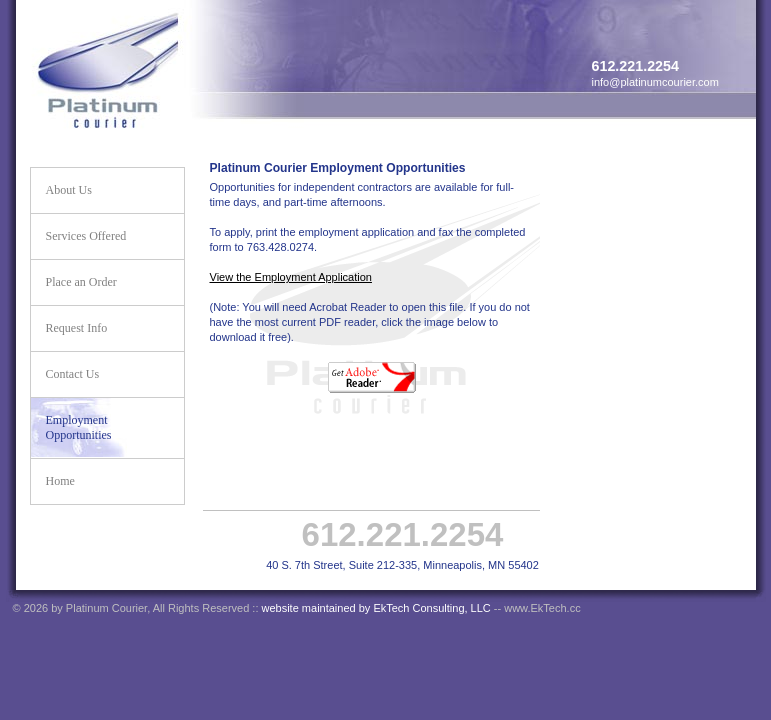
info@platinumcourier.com (655, 82)
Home (60, 481)
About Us (69, 190)
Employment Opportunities (79, 427)
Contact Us (73, 374)
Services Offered (86, 236)
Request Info (77, 328)
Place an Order (81, 282)
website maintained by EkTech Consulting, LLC (376, 608)
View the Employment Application (291, 277)
